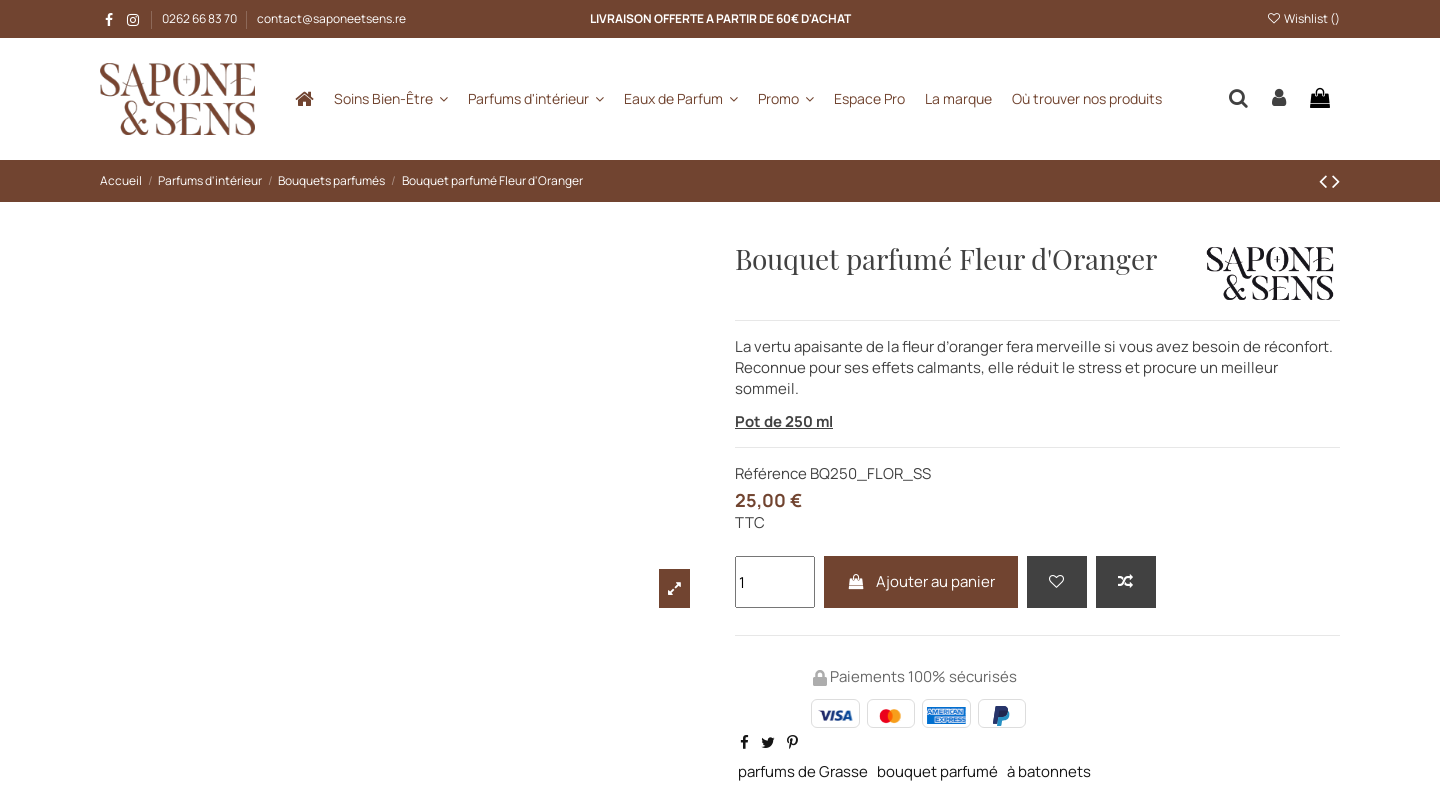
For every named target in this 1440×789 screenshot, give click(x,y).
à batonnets (1049, 771)
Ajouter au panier (921, 581)
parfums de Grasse (803, 771)
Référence (771, 473)
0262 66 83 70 (200, 18)
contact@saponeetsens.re (331, 18)
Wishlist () (1303, 18)
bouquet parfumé (937, 771)
